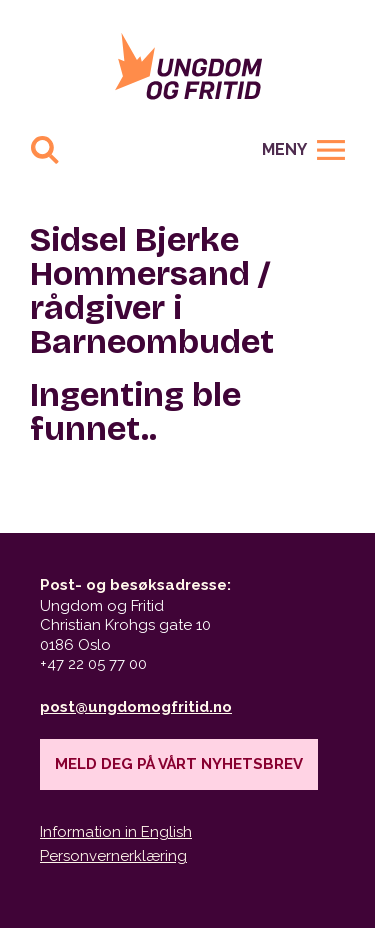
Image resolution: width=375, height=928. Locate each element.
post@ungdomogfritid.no (136, 707)
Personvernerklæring (113, 856)
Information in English (116, 832)
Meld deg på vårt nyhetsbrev (179, 764)
